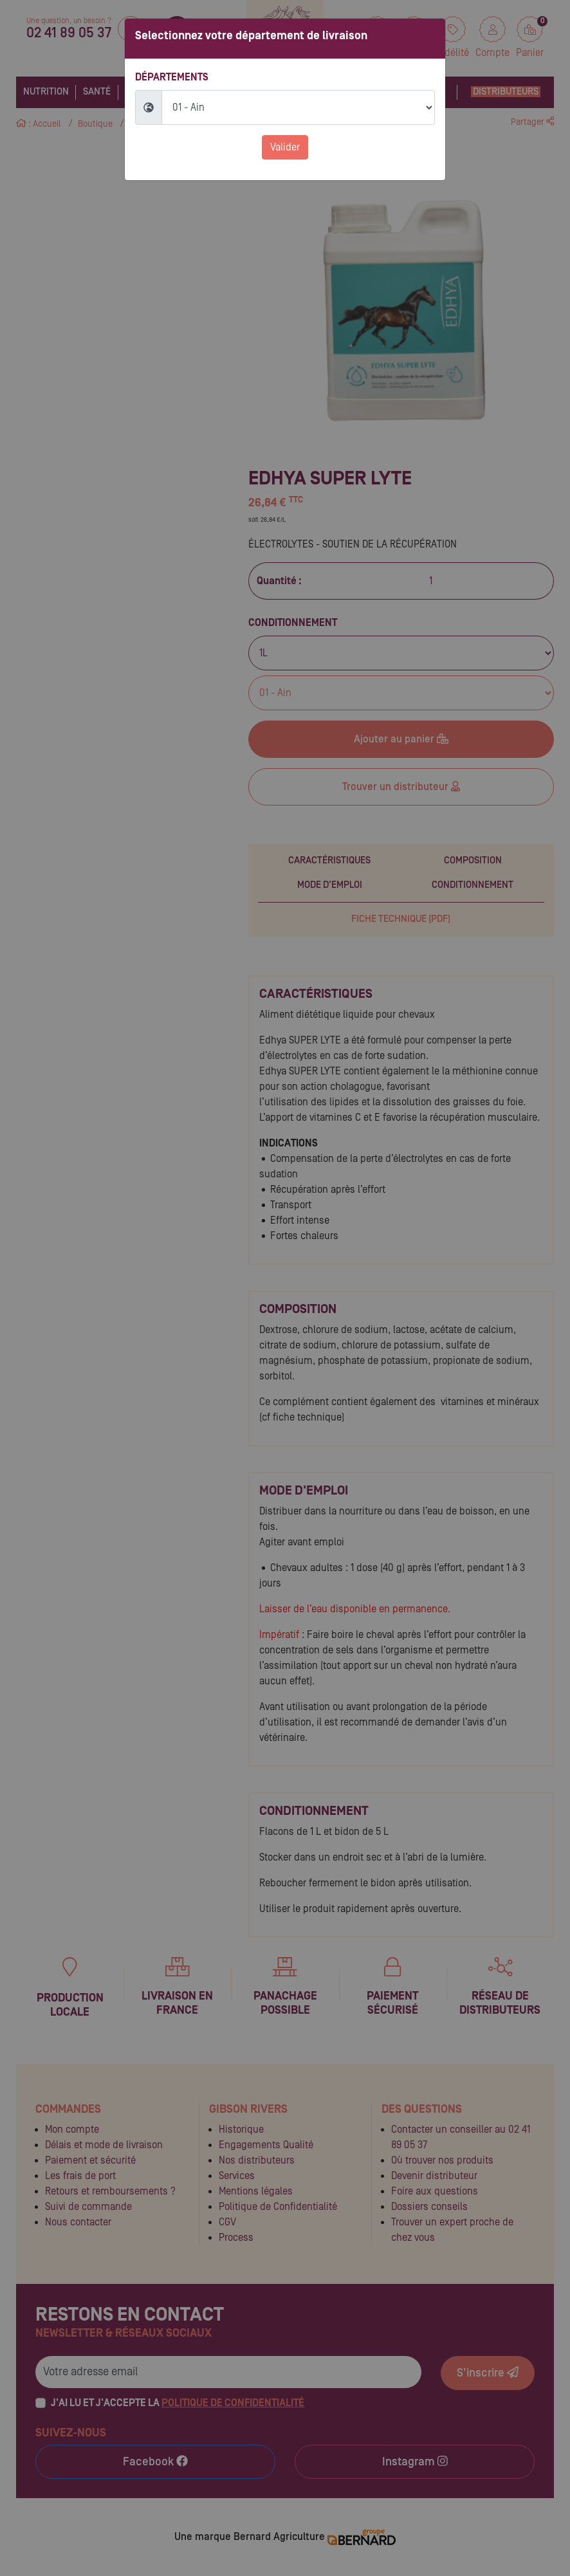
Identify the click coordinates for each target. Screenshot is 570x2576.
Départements (171, 77)
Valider (285, 147)
